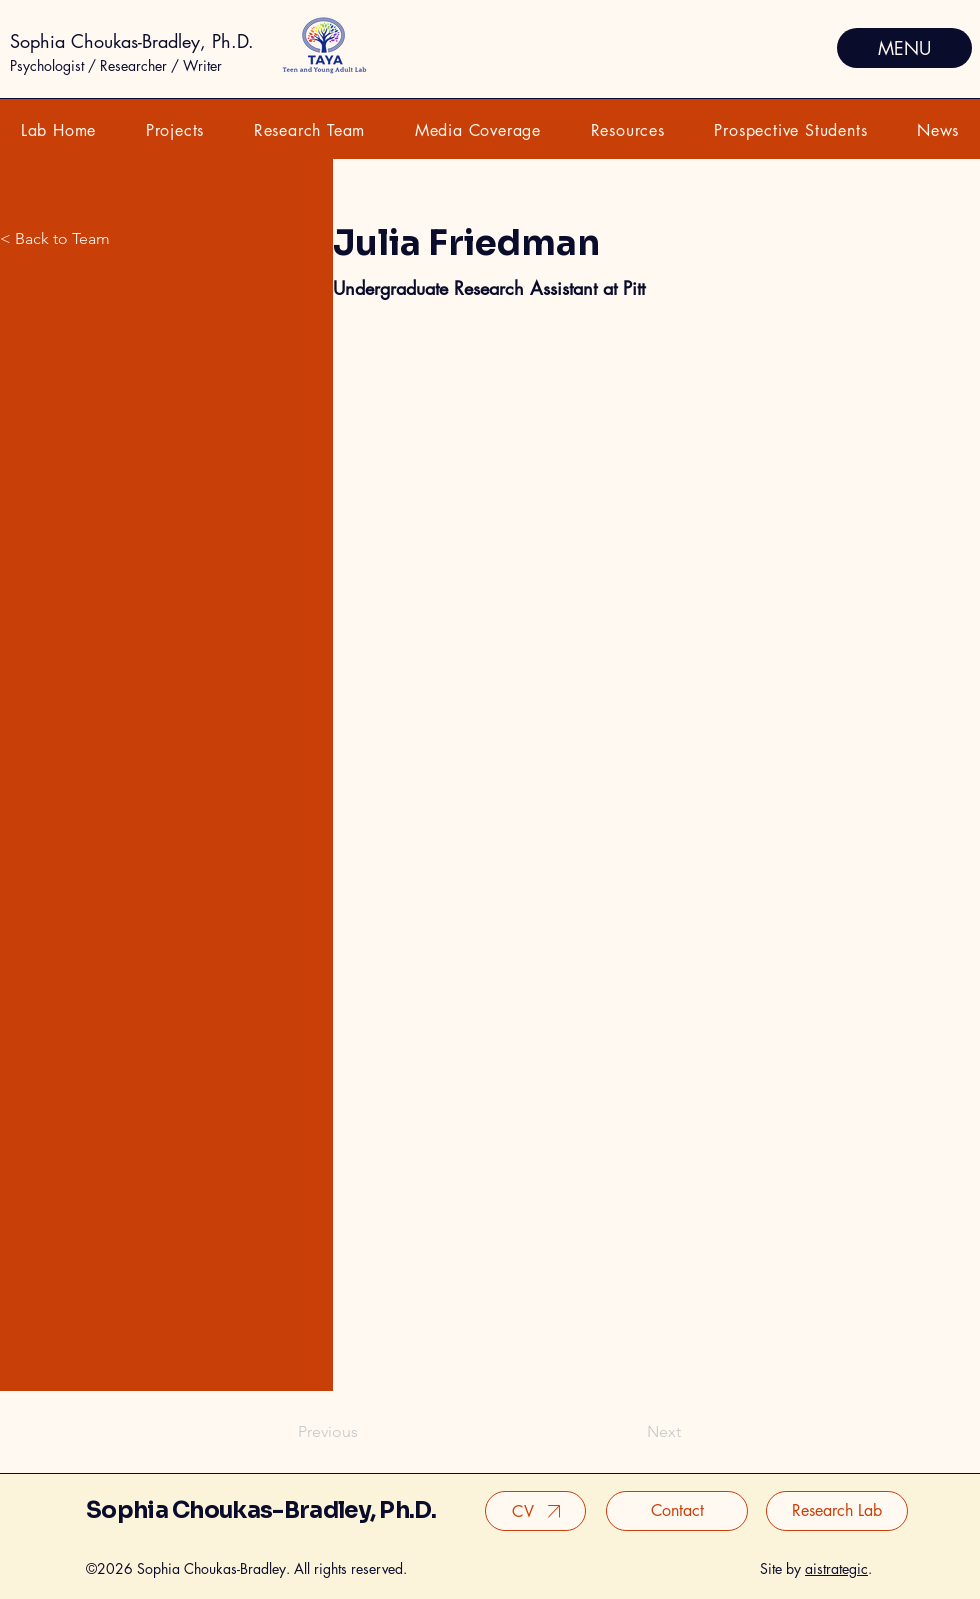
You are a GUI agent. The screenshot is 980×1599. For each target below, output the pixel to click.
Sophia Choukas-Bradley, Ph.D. (132, 41)
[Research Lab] (837, 1511)
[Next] (656, 1432)
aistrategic (836, 1568)
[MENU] (904, 48)
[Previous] (331, 1432)
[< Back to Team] (124, 239)
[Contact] (677, 1511)
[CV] (535, 1511)
